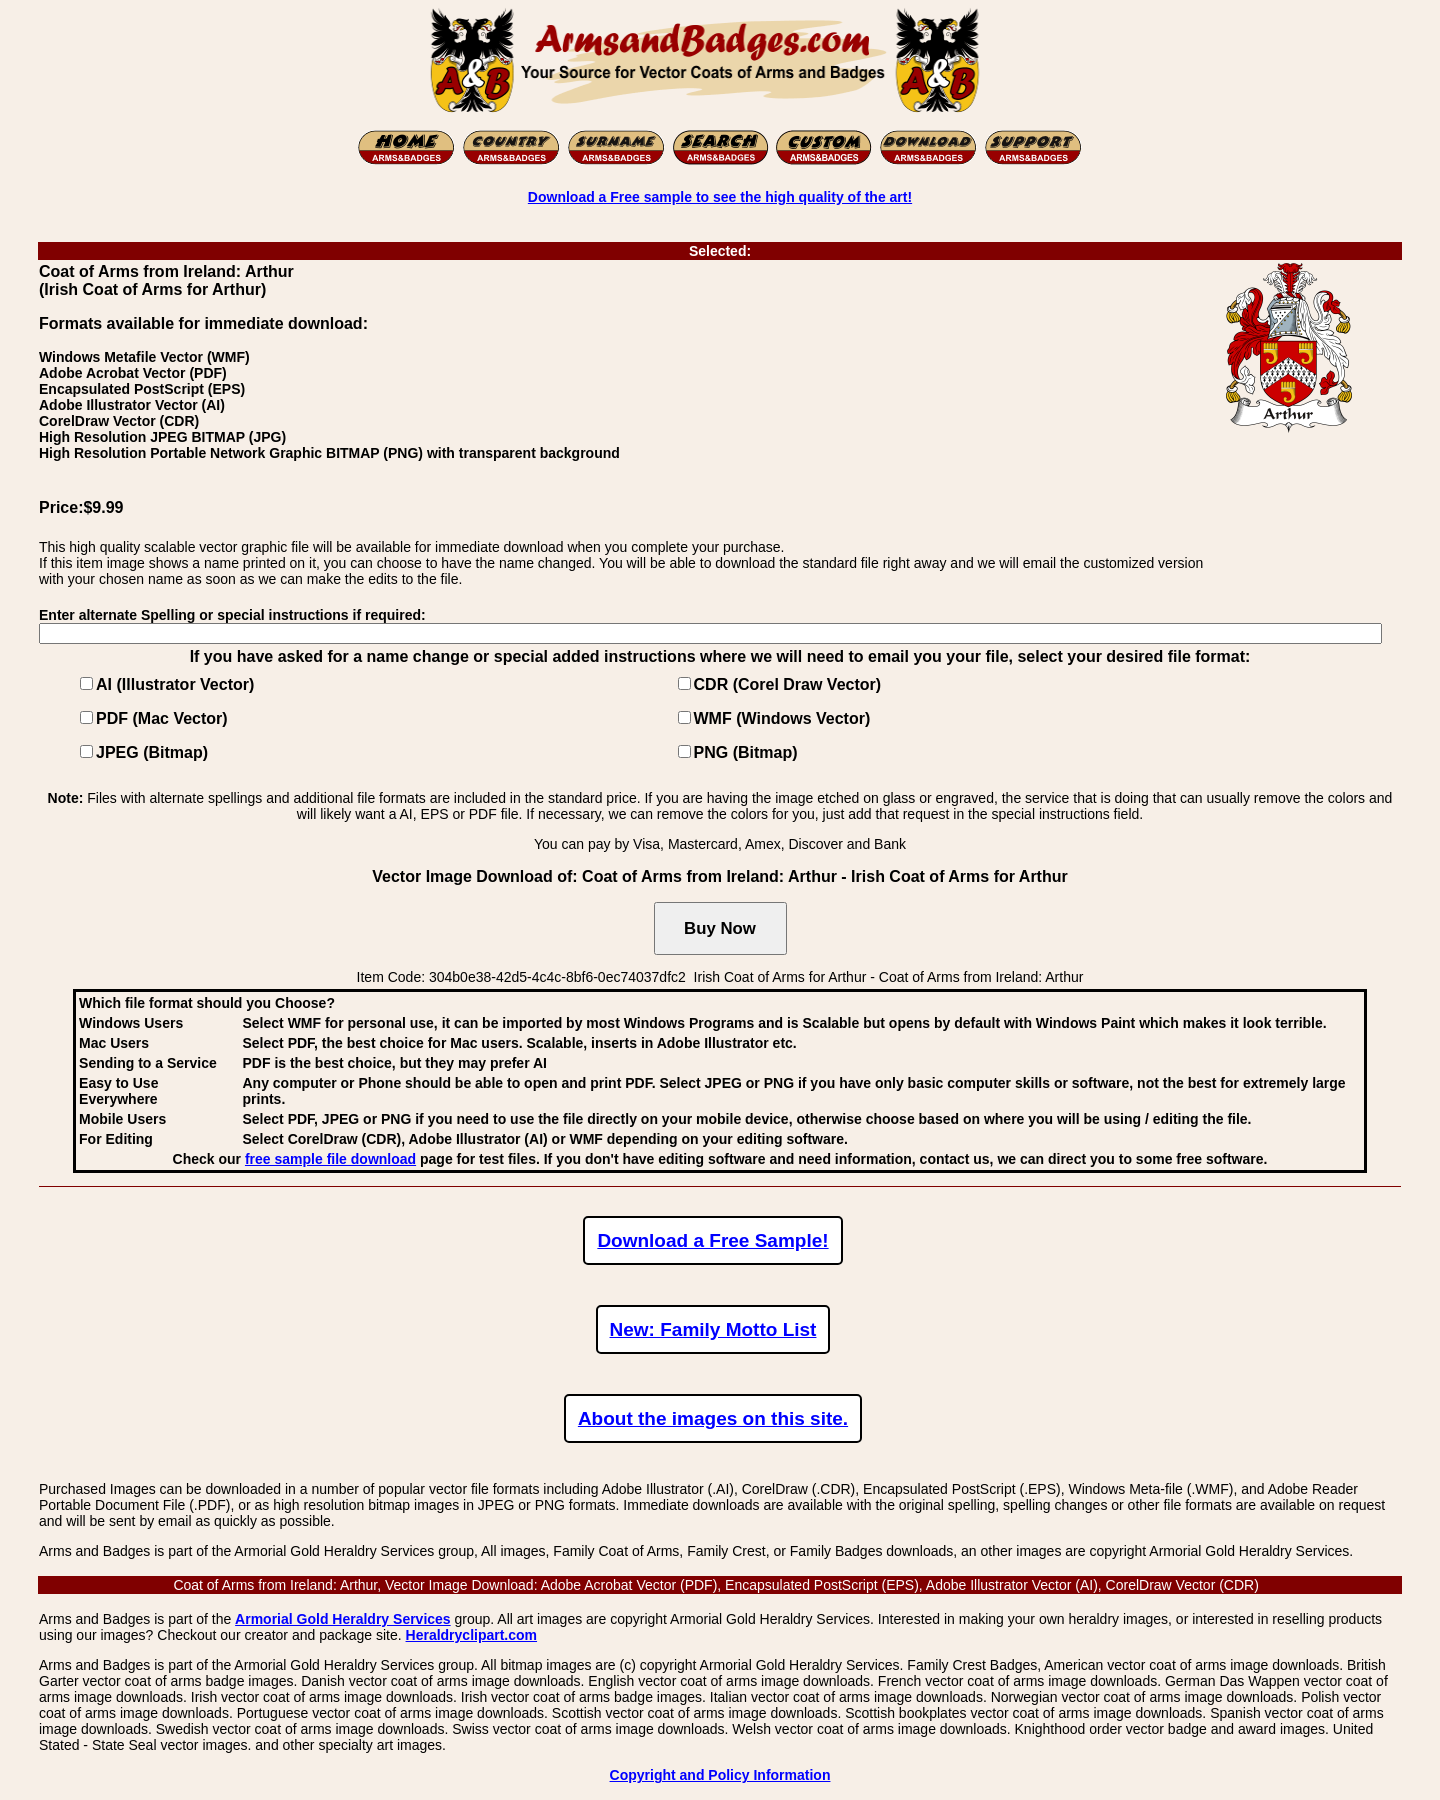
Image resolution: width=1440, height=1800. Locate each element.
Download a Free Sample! (712, 1240)
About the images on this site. (713, 1418)
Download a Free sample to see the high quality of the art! (720, 197)
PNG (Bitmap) (746, 752)
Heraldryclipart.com (472, 1635)
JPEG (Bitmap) (152, 752)
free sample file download (330, 1159)
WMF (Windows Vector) (782, 718)
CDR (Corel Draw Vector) (788, 684)
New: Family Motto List (713, 1329)
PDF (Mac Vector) (162, 718)
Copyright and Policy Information (720, 1775)
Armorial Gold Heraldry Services (343, 1619)
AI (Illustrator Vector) (175, 684)
